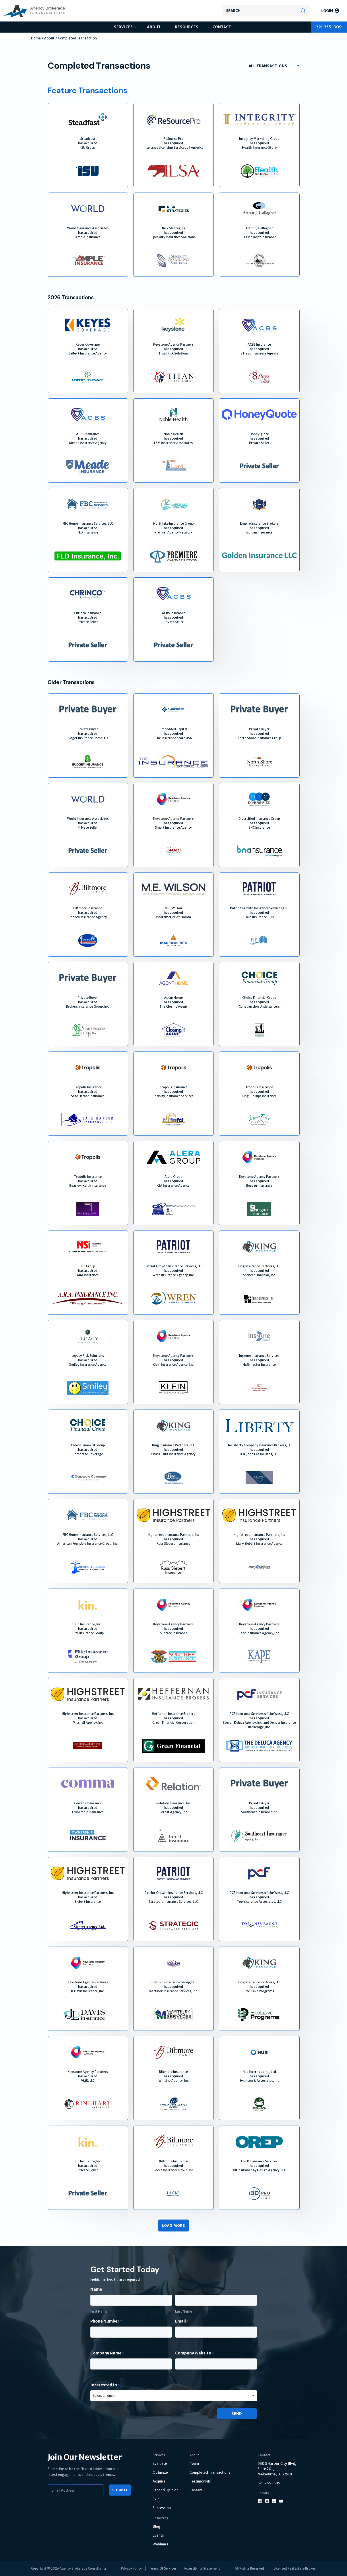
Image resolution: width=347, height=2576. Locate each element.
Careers (196, 2490)
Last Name (183, 2311)
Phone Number (106, 2322)
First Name (99, 2311)
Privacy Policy (131, 2568)
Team (194, 2463)
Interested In (104, 2385)
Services (123, 27)
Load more (173, 2225)
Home (36, 38)
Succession (162, 2508)
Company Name (107, 2353)
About (154, 27)
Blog (156, 2526)
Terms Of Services (162, 2568)
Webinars (160, 2544)
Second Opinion (165, 2490)
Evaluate (160, 2463)
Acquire (159, 2481)
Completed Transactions (210, 2472)
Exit (156, 2499)
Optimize (160, 2472)
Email (181, 2322)
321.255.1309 (269, 2483)
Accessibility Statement (202, 2568)
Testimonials (200, 2481)
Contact (222, 27)
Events (158, 2535)
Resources (186, 27)
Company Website (194, 2353)
